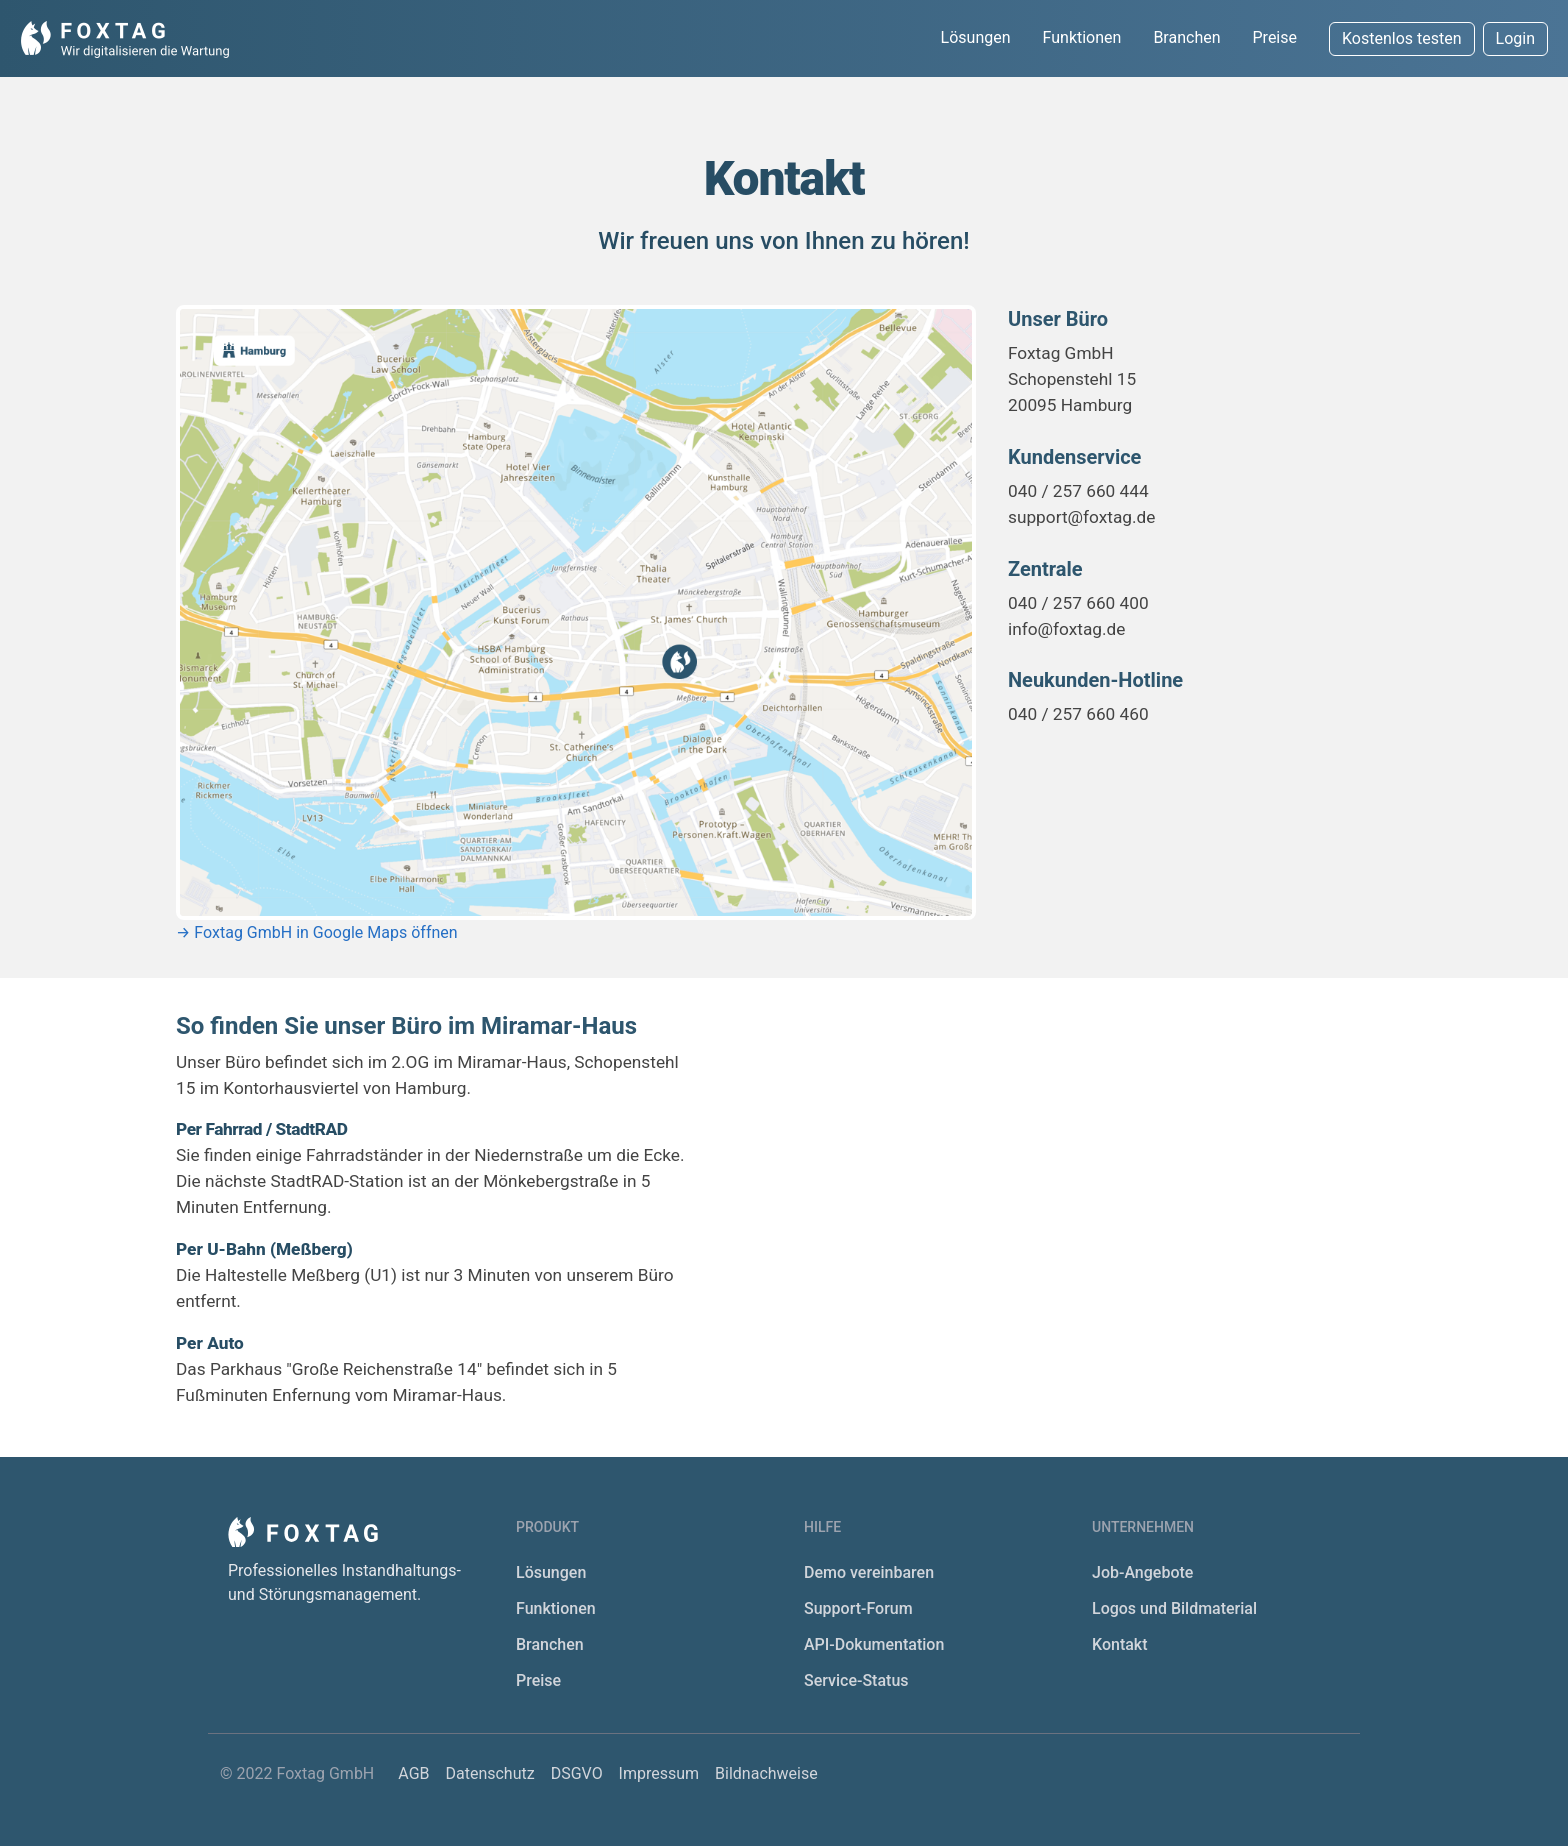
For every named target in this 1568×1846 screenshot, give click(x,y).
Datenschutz (491, 1773)
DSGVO (579, 1773)
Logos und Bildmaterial (1174, 1608)
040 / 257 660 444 (1078, 491)
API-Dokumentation (874, 1644)
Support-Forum (858, 1608)
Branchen (1186, 37)
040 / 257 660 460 (1078, 714)
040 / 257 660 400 (1078, 603)
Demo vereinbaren (869, 1572)
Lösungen (976, 37)
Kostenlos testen (1402, 38)
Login (1515, 38)
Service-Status (856, 1680)
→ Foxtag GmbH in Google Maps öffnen (317, 932)
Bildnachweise (766, 1773)
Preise (1275, 37)
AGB (415, 1773)
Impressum (661, 1773)
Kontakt (1120, 1644)
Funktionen (1082, 37)
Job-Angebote (1142, 1572)
